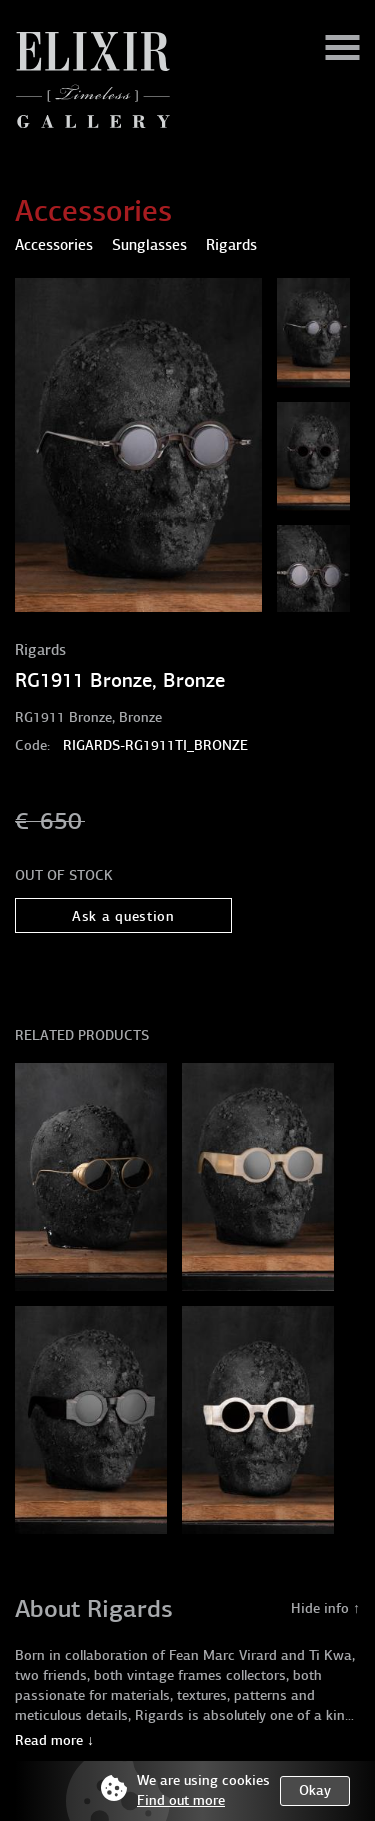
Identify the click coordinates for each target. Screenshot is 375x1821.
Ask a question (123, 916)
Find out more (181, 1800)
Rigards (40, 650)
